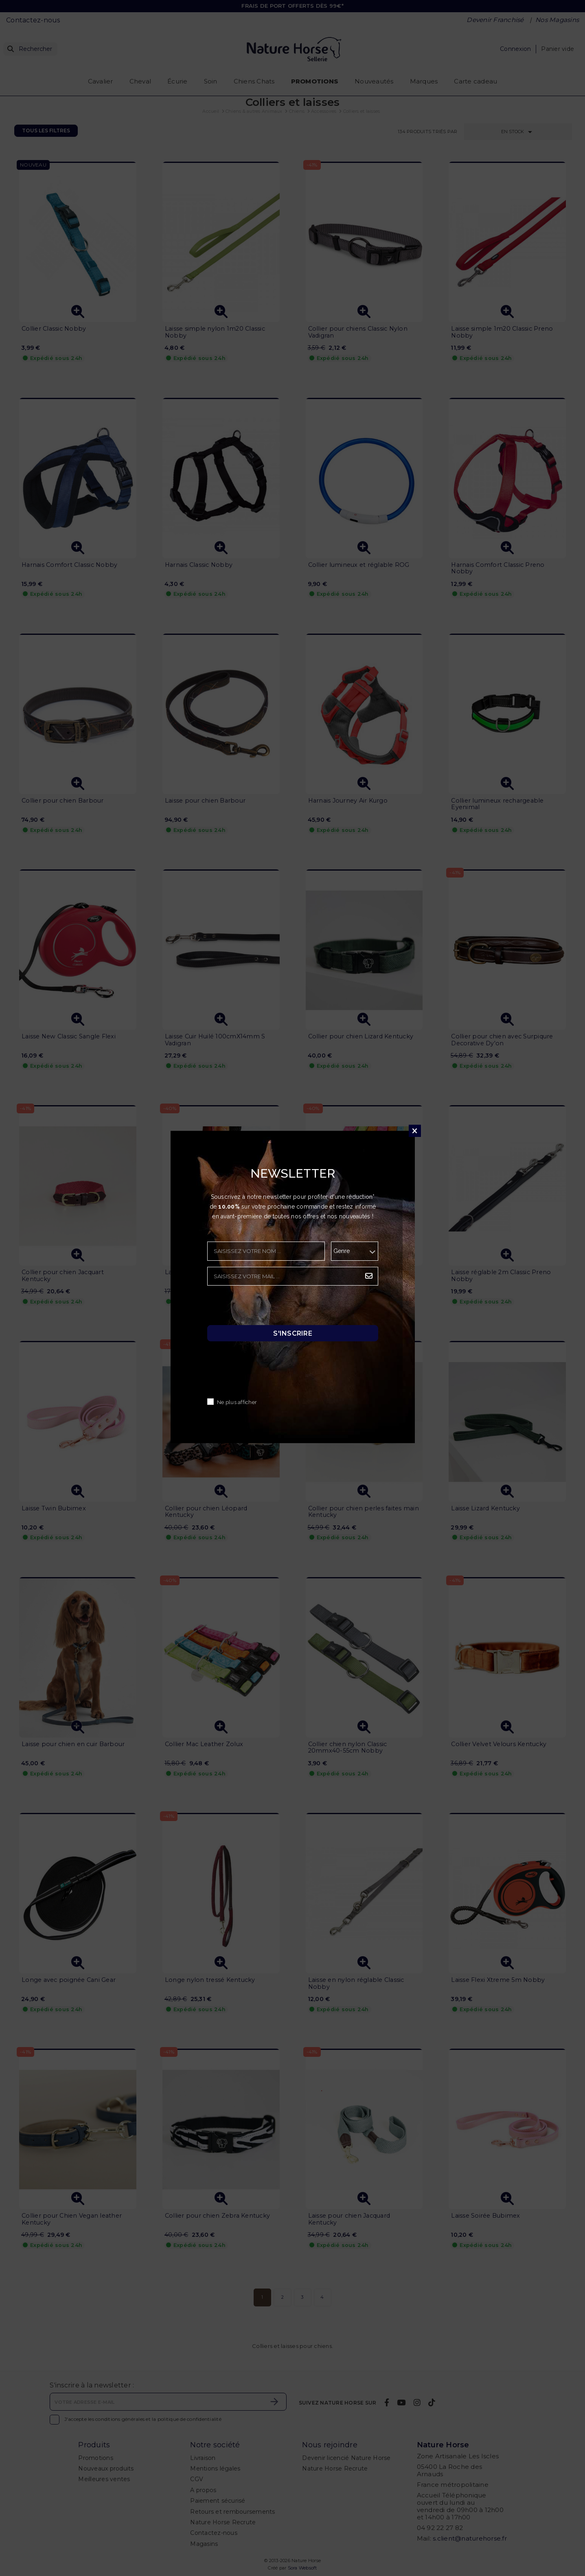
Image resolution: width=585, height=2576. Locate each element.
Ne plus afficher (237, 1403)
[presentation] (269, 1307)
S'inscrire (292, 1333)
